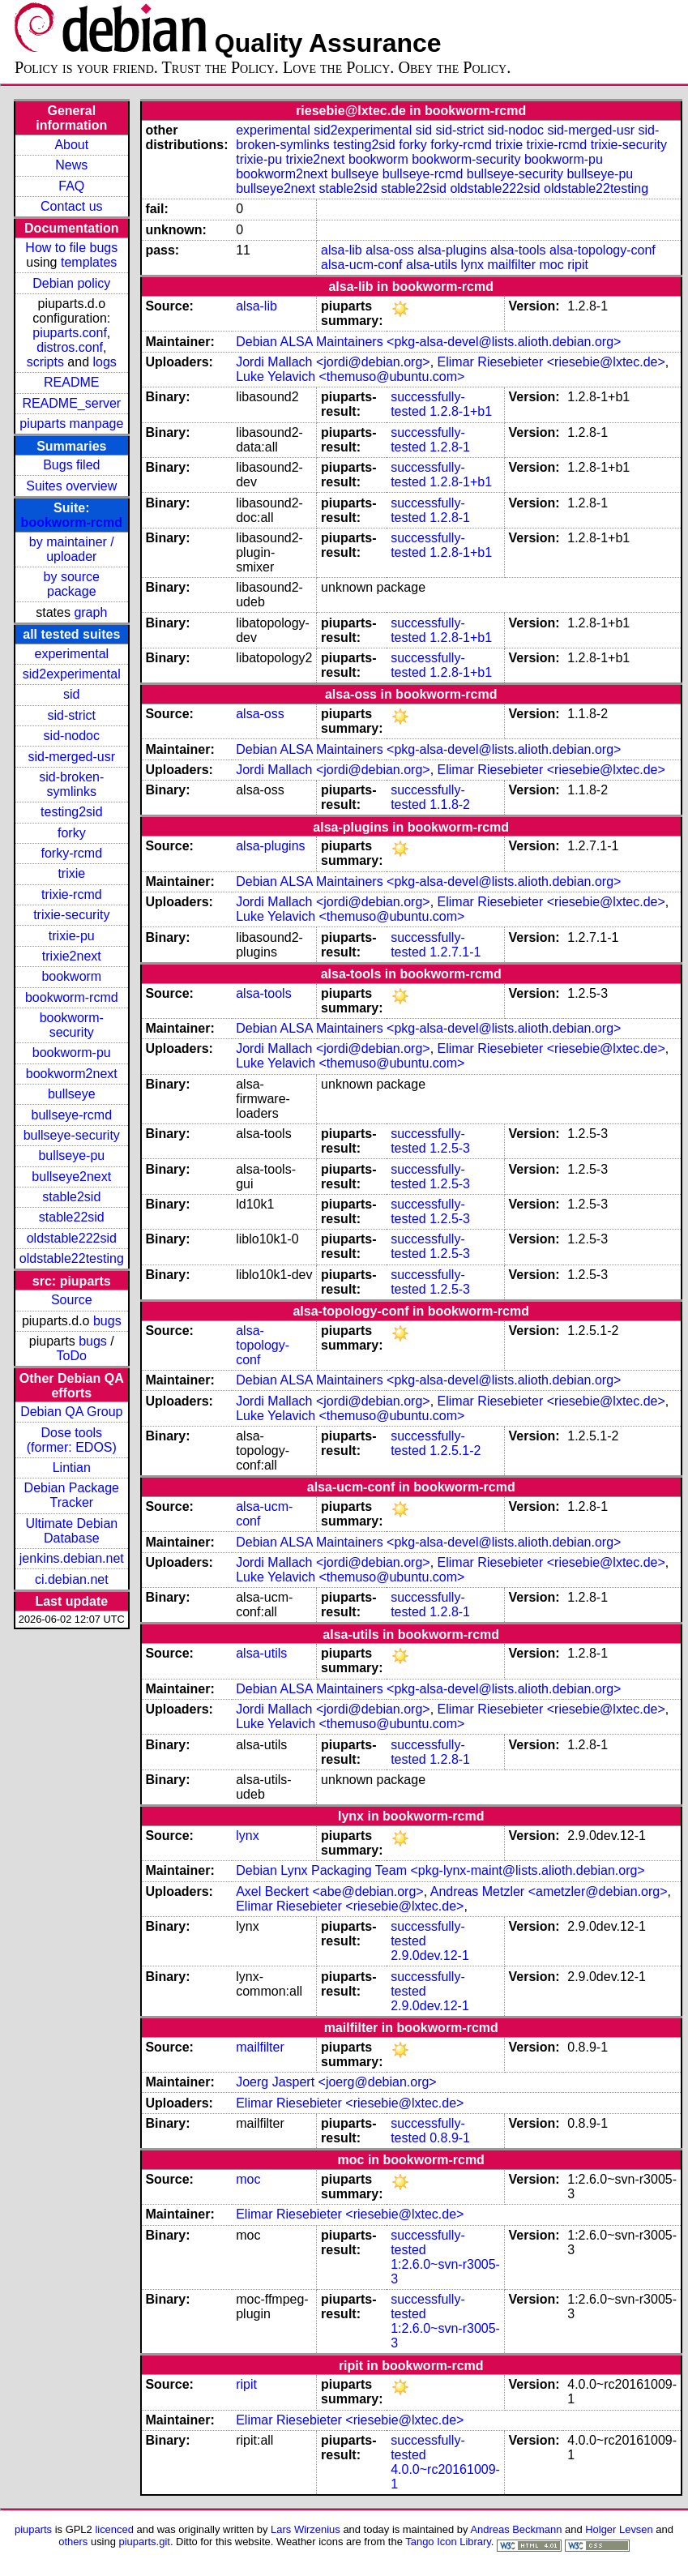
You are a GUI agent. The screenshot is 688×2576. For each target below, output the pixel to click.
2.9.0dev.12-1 (430, 1955)
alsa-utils (431, 265)
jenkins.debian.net (71, 1558)
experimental (71, 654)
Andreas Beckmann (516, 2529)
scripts (45, 362)
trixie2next (71, 956)
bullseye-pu (71, 1155)
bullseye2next (71, 1176)
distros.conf (69, 347)
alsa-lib (341, 250)
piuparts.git (144, 2541)
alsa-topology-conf (602, 250)
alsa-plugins (451, 250)
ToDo (72, 1356)
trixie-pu (72, 936)
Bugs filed (71, 465)
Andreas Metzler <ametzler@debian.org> (549, 1891)
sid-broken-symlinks (71, 784)
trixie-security (71, 915)
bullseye (72, 1094)
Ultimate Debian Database (71, 1531)
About (71, 145)
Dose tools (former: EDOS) (72, 1440)
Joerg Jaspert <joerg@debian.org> (336, 2082)
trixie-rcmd (71, 894)
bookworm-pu (71, 1052)
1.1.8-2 (449, 804)
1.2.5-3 (449, 1148)
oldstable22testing (71, 1258)
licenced (114, 2529)
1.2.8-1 (449, 447)
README (71, 382)
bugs (107, 1321)
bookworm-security (72, 1025)
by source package (72, 584)
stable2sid (71, 1197)
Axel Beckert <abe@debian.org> (330, 1891)
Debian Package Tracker (71, 1495)
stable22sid (72, 1217)
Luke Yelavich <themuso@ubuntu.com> (350, 376)
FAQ (71, 186)
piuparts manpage (71, 423)
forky (72, 833)
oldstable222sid (72, 1238)
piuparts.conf (69, 333)
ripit (577, 265)
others (73, 2541)
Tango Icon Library (448, 2541)
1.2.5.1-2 (455, 1450)
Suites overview (71, 486)
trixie (71, 873)
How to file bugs (71, 248)
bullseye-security (72, 1135)
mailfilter (512, 265)
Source (71, 1300)
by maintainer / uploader (71, 549)
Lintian (72, 1467)
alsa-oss (389, 250)
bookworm (71, 976)
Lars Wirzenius (305, 2529)
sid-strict (72, 715)
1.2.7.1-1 (455, 952)
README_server (71, 403)
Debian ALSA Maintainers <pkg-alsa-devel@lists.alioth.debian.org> (428, 342)
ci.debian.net (72, 1579)
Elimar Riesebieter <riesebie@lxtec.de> (551, 362)
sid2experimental (72, 674)
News (71, 165)
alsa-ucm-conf (361, 265)
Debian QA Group (71, 1412)
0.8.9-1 (449, 2138)
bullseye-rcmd (71, 1115)
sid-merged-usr (71, 757)
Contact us (71, 206)
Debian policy (71, 283)
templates (89, 262)
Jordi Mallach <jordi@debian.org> (332, 362)
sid (71, 694)
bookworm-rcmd (71, 522)
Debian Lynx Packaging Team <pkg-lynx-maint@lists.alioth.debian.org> (440, 1870)
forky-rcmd (72, 853)
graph (90, 612)
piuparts (33, 2529)
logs (105, 362)
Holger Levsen (619, 2529)
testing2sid (72, 812)
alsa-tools (517, 250)
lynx (472, 265)
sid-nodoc (72, 735)
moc (552, 265)
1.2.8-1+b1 (460, 411)
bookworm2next (72, 1073)
